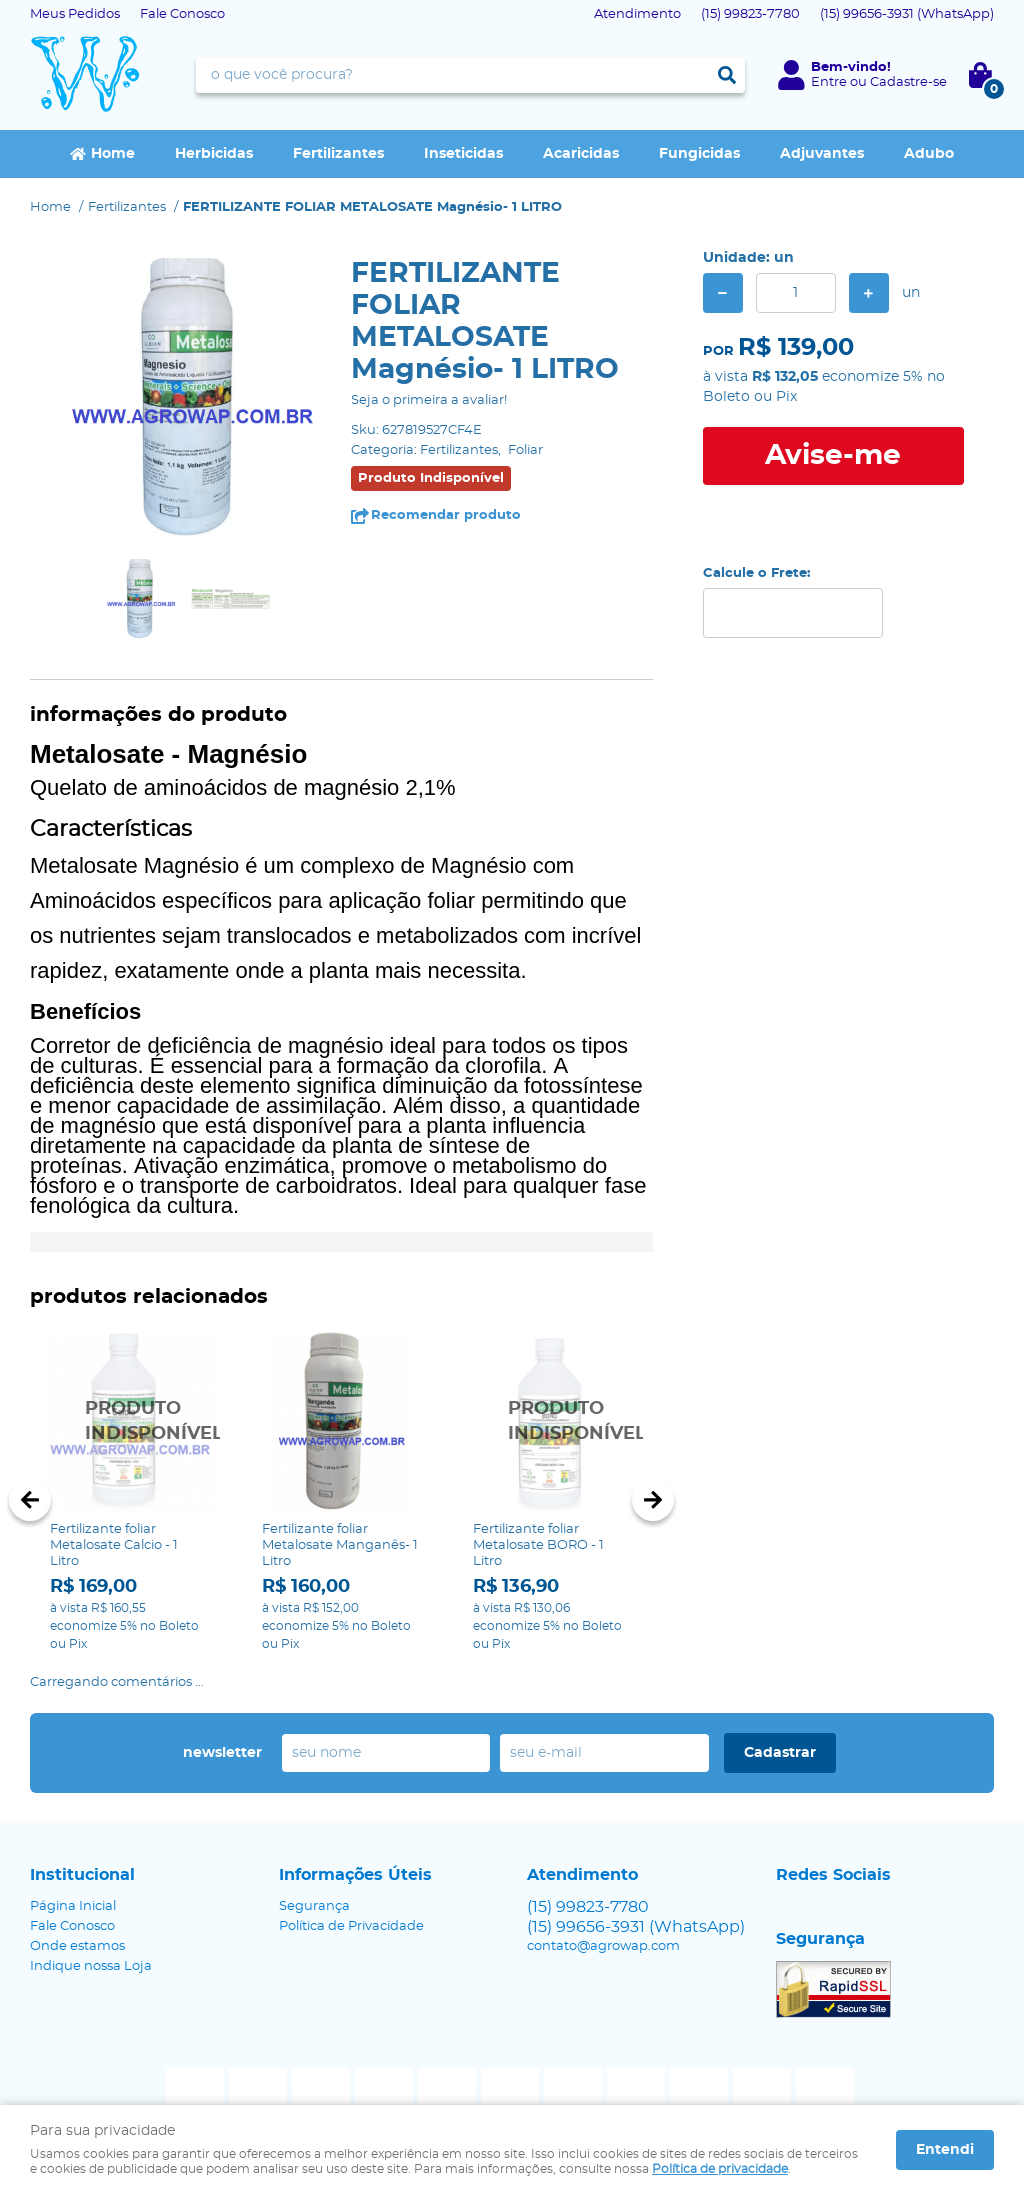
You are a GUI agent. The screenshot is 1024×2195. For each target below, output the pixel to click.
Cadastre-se (908, 82)
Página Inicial (73, 1906)
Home (113, 154)
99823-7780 (750, 14)
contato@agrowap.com (603, 1946)
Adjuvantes (822, 154)
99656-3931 (907, 14)
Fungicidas (699, 154)
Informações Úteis (355, 1875)
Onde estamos (77, 1946)
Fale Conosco (182, 14)
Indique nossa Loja (91, 1966)
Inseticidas (463, 154)
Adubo (929, 154)
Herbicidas (214, 154)
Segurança (314, 1906)
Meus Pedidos (75, 14)
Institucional (82, 1875)
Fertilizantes (338, 154)
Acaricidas (581, 154)
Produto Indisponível (130, 1422)
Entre (829, 82)
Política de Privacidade (351, 1926)
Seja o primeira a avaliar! (429, 400)
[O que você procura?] (727, 75)
